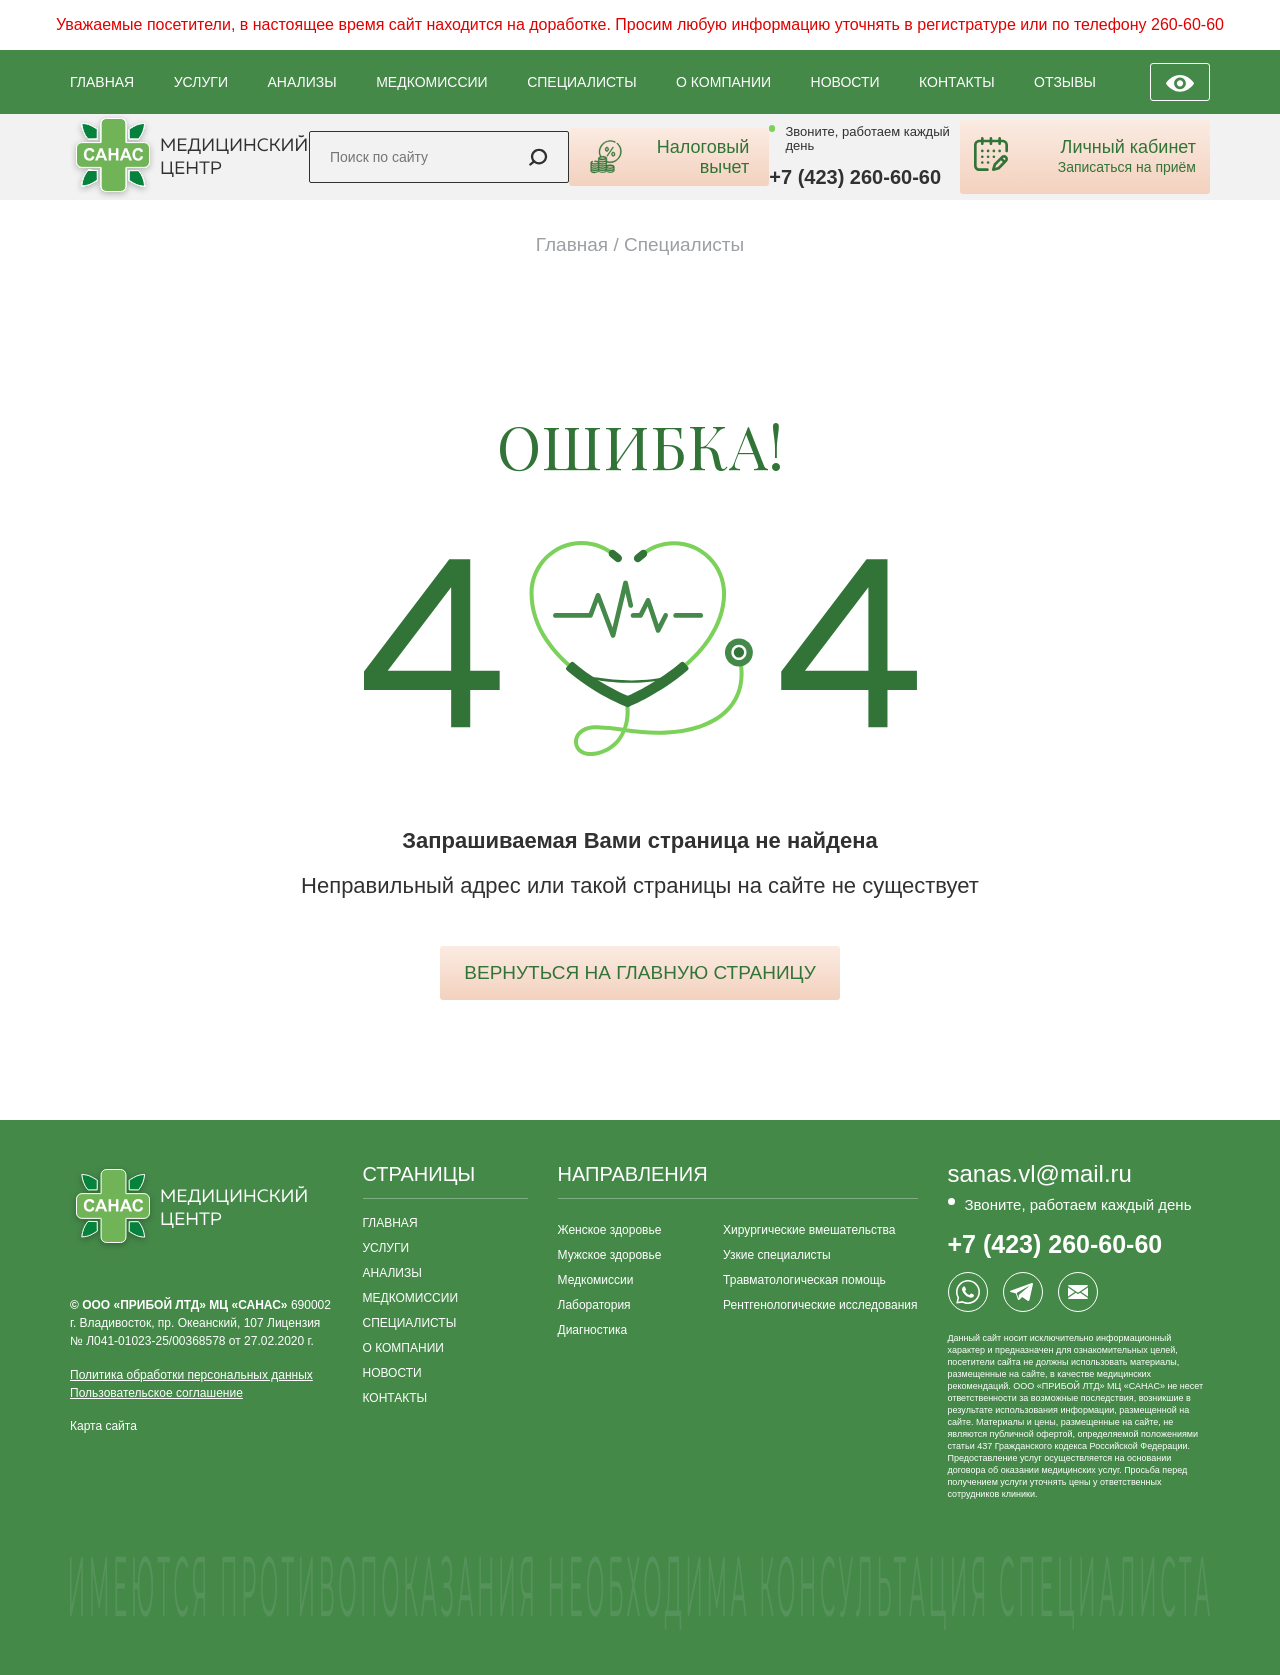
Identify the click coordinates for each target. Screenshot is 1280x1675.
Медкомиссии (596, 1280)
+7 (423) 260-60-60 (855, 177)
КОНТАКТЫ (957, 82)
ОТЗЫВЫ (1065, 82)
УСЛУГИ (201, 82)
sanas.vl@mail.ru (1040, 1174)
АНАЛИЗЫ (301, 82)
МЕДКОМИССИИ (431, 82)
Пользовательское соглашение (156, 1393)
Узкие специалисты (777, 1255)
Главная (572, 244)
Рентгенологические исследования (820, 1305)
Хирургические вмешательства (809, 1230)
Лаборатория (594, 1305)
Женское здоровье (610, 1230)
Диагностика (593, 1330)
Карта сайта (103, 1426)
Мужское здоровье (610, 1255)
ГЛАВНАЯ (102, 82)
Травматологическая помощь (804, 1280)
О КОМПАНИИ (723, 82)
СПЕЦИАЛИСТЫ (581, 82)
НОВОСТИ (845, 82)
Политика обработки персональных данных (191, 1375)
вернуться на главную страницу (639, 972)
